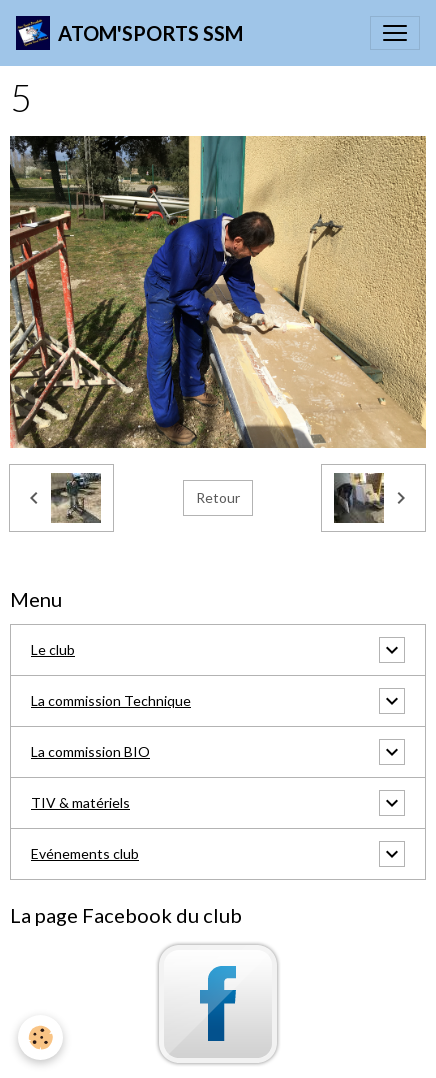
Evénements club (85, 853)
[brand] (129, 33)
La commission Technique (111, 700)
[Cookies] (40, 1037)
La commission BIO (90, 751)
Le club (53, 649)
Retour (218, 497)
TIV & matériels (80, 802)
